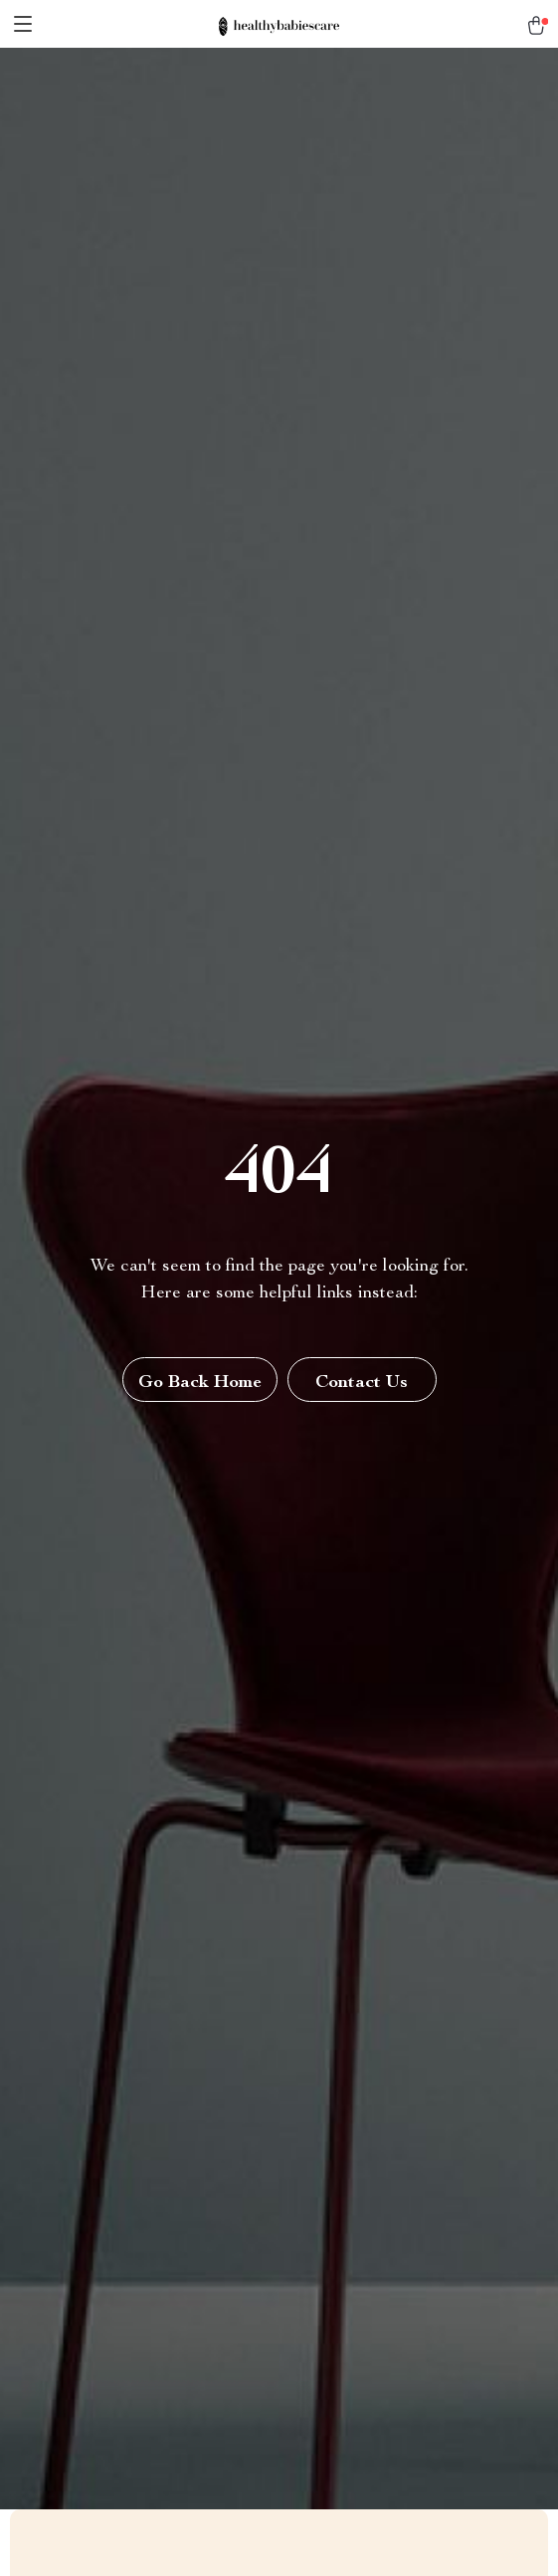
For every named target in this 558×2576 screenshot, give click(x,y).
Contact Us (361, 1383)
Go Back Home (200, 1383)
